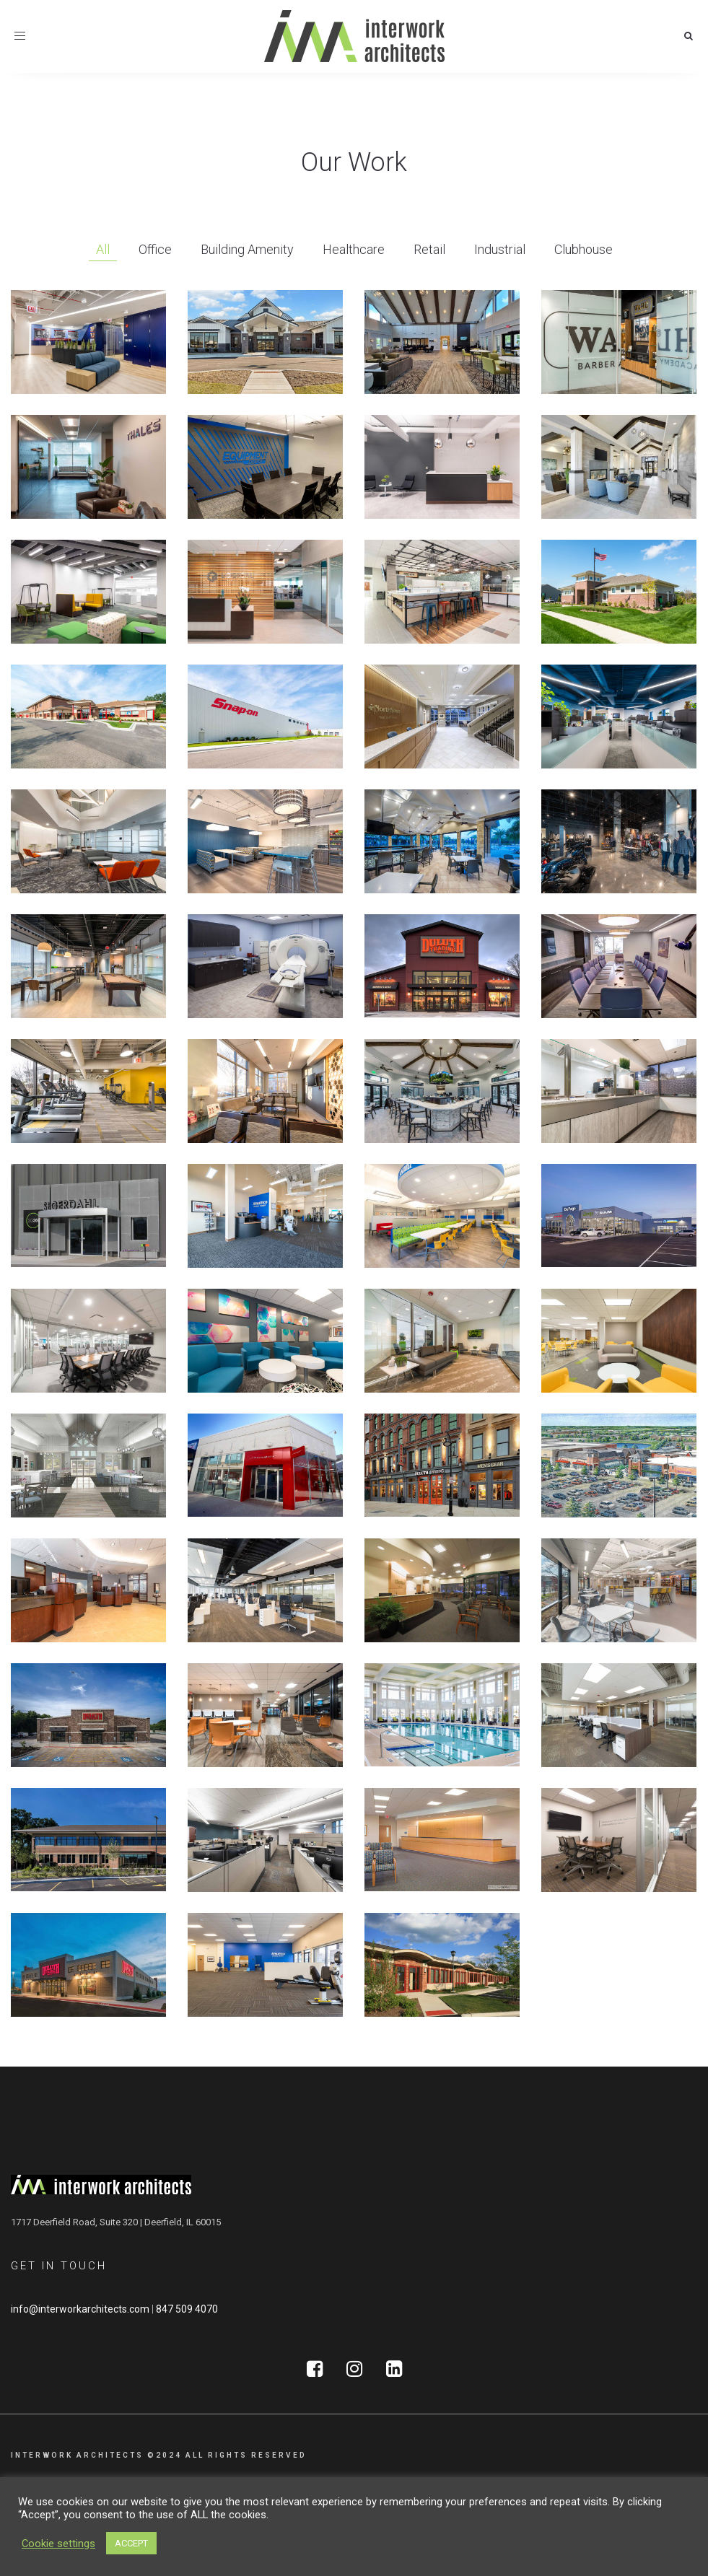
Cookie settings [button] (58, 2543)
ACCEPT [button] (131, 2543)
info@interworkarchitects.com (80, 2309)
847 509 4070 (187, 2309)
